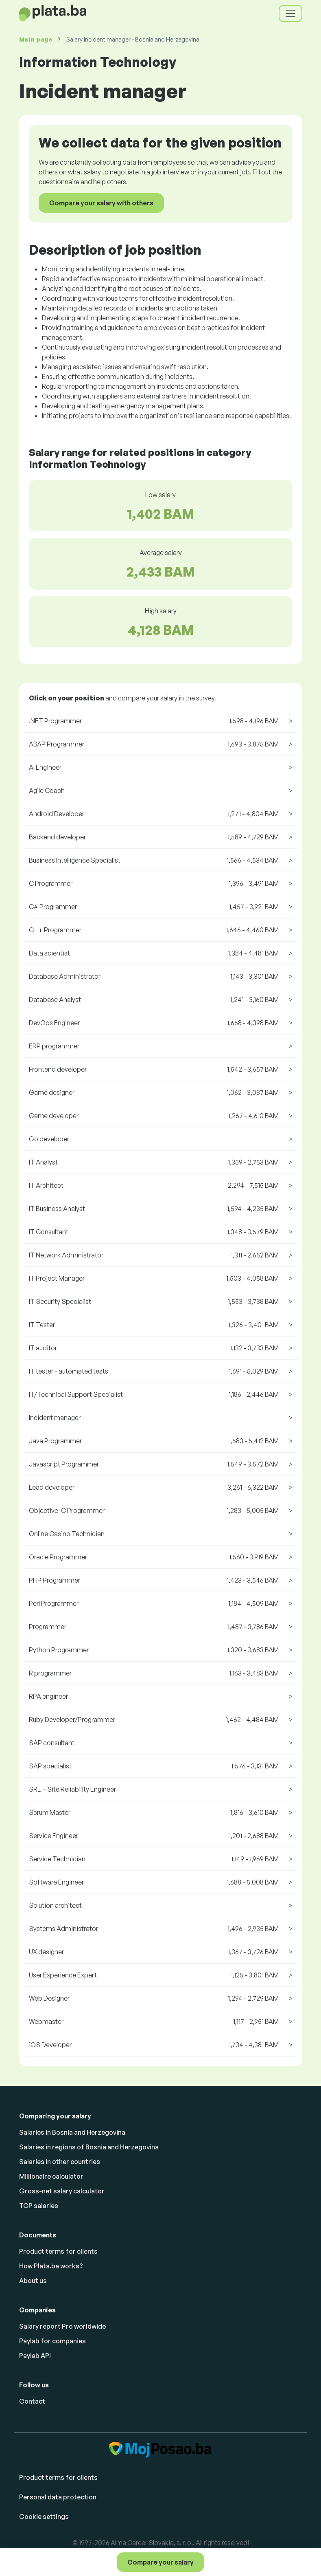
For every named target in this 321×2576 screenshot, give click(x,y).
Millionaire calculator (51, 2176)
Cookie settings (44, 2516)
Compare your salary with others (101, 203)
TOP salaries (38, 2206)
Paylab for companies (52, 2341)
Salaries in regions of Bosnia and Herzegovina (89, 2147)
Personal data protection (57, 2497)
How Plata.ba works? (51, 2266)
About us (33, 2281)
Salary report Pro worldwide (62, 2326)
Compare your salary (160, 2562)
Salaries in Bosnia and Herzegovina (72, 2132)
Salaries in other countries (59, 2162)
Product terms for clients (58, 2251)
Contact (32, 2401)
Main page (35, 39)
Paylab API (35, 2355)
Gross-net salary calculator (62, 2191)
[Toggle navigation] (290, 13)
